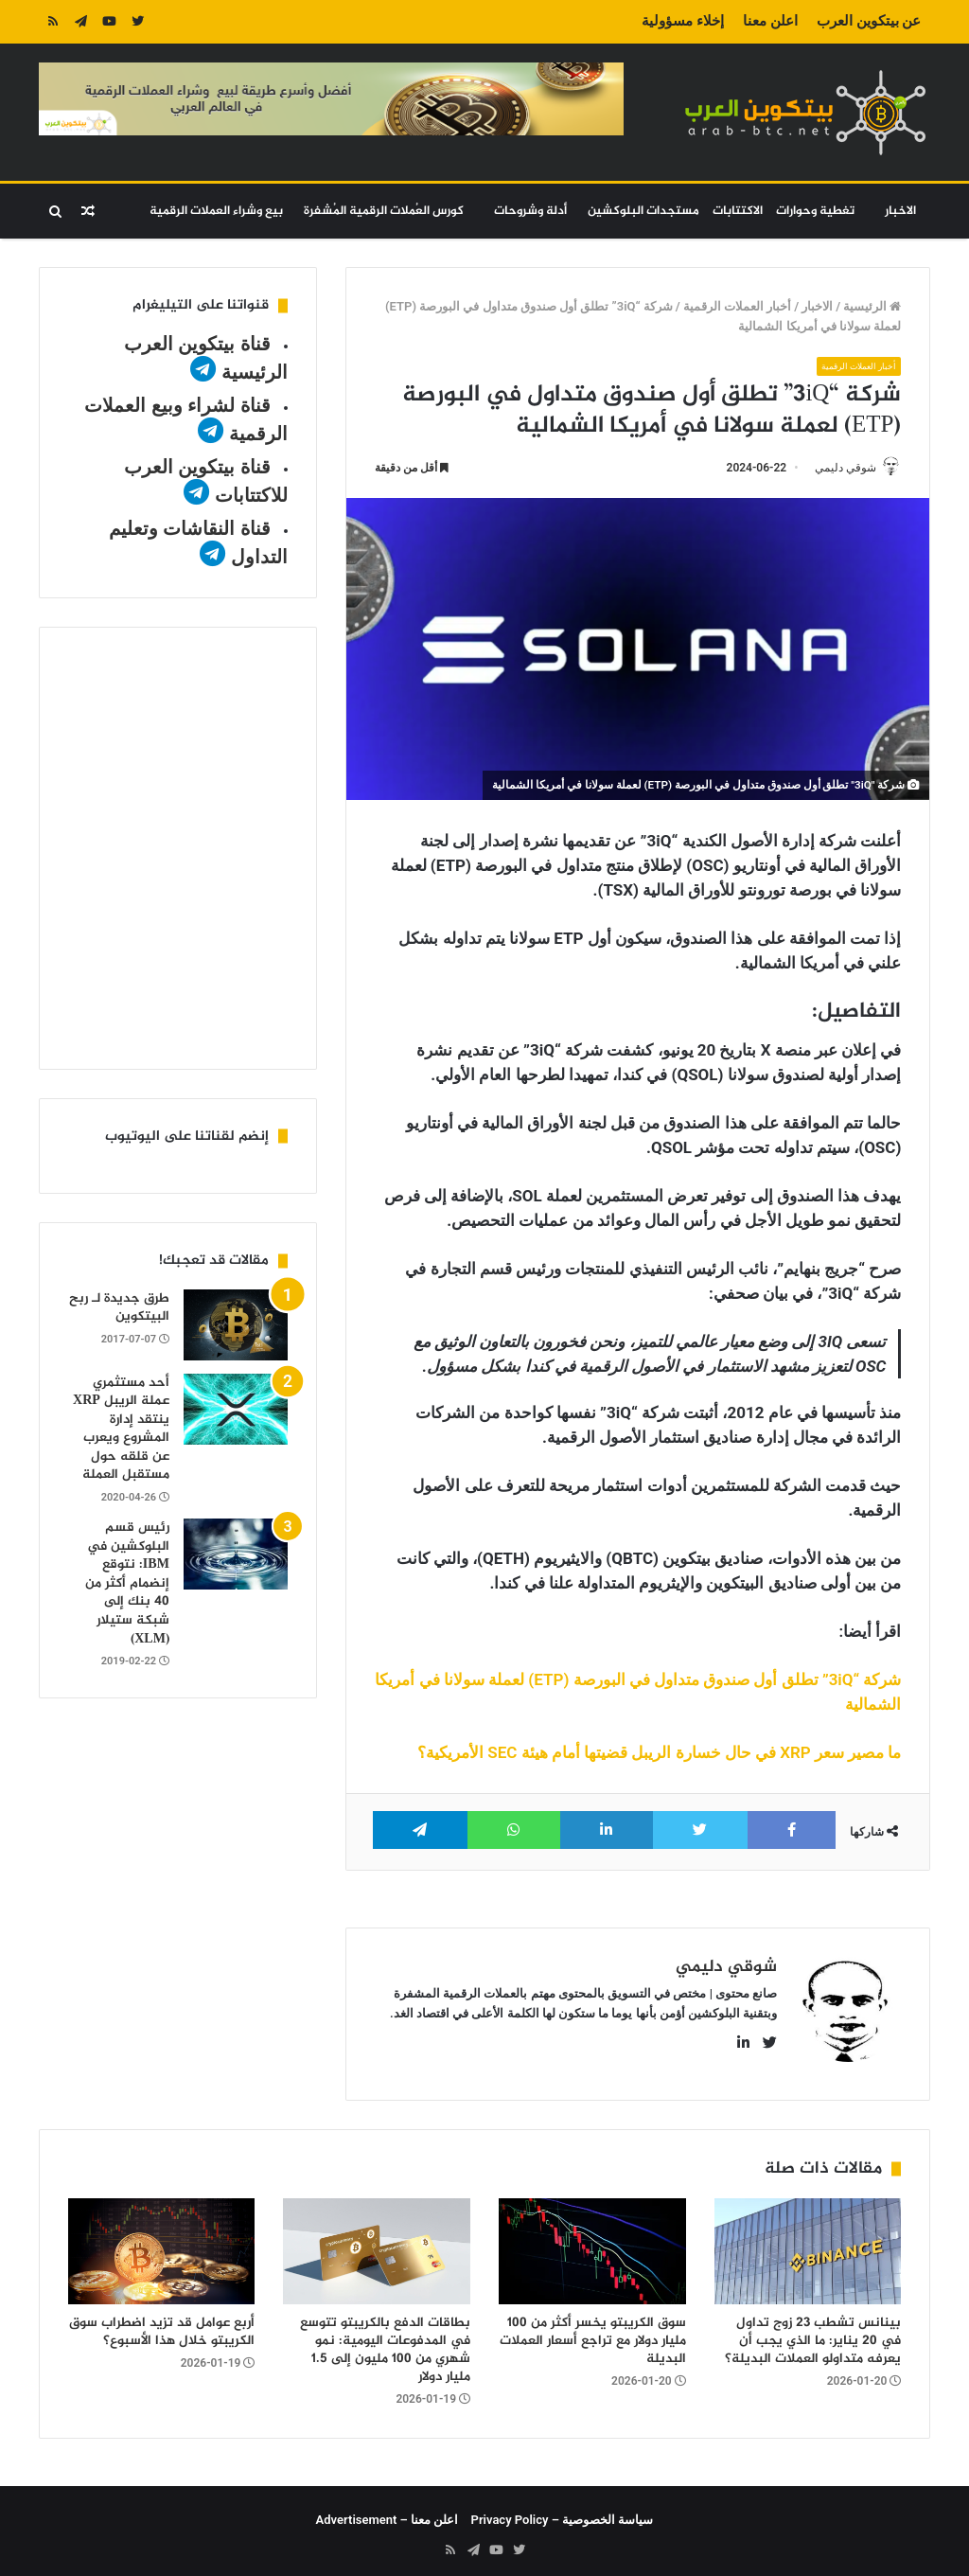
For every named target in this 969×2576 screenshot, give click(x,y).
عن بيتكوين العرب (869, 20)
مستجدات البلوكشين (643, 211)
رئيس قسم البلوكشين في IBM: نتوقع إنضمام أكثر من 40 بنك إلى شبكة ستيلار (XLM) (127, 1583)
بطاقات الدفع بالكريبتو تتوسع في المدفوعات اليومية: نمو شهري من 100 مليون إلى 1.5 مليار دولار (385, 2341)
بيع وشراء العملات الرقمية (216, 211)
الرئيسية (872, 306)
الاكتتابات (738, 211)
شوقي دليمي (836, 467)
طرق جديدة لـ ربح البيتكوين (119, 1308)
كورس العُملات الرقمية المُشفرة (384, 211)
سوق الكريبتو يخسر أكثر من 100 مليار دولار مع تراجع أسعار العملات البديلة (593, 2332)
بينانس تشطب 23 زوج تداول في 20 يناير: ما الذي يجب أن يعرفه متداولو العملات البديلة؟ (813, 2332)
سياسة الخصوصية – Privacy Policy (562, 2511)
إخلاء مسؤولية (683, 20)
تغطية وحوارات (815, 211)
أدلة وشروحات (530, 211)
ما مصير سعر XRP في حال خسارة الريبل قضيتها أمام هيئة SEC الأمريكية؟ (659, 1754)
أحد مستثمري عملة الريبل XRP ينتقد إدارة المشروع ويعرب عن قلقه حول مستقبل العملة (121, 1429)
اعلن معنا (770, 20)
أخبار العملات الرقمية (737, 306)
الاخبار (900, 211)
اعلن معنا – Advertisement (387, 2511)
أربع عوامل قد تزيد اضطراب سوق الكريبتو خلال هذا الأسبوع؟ (162, 2323)
